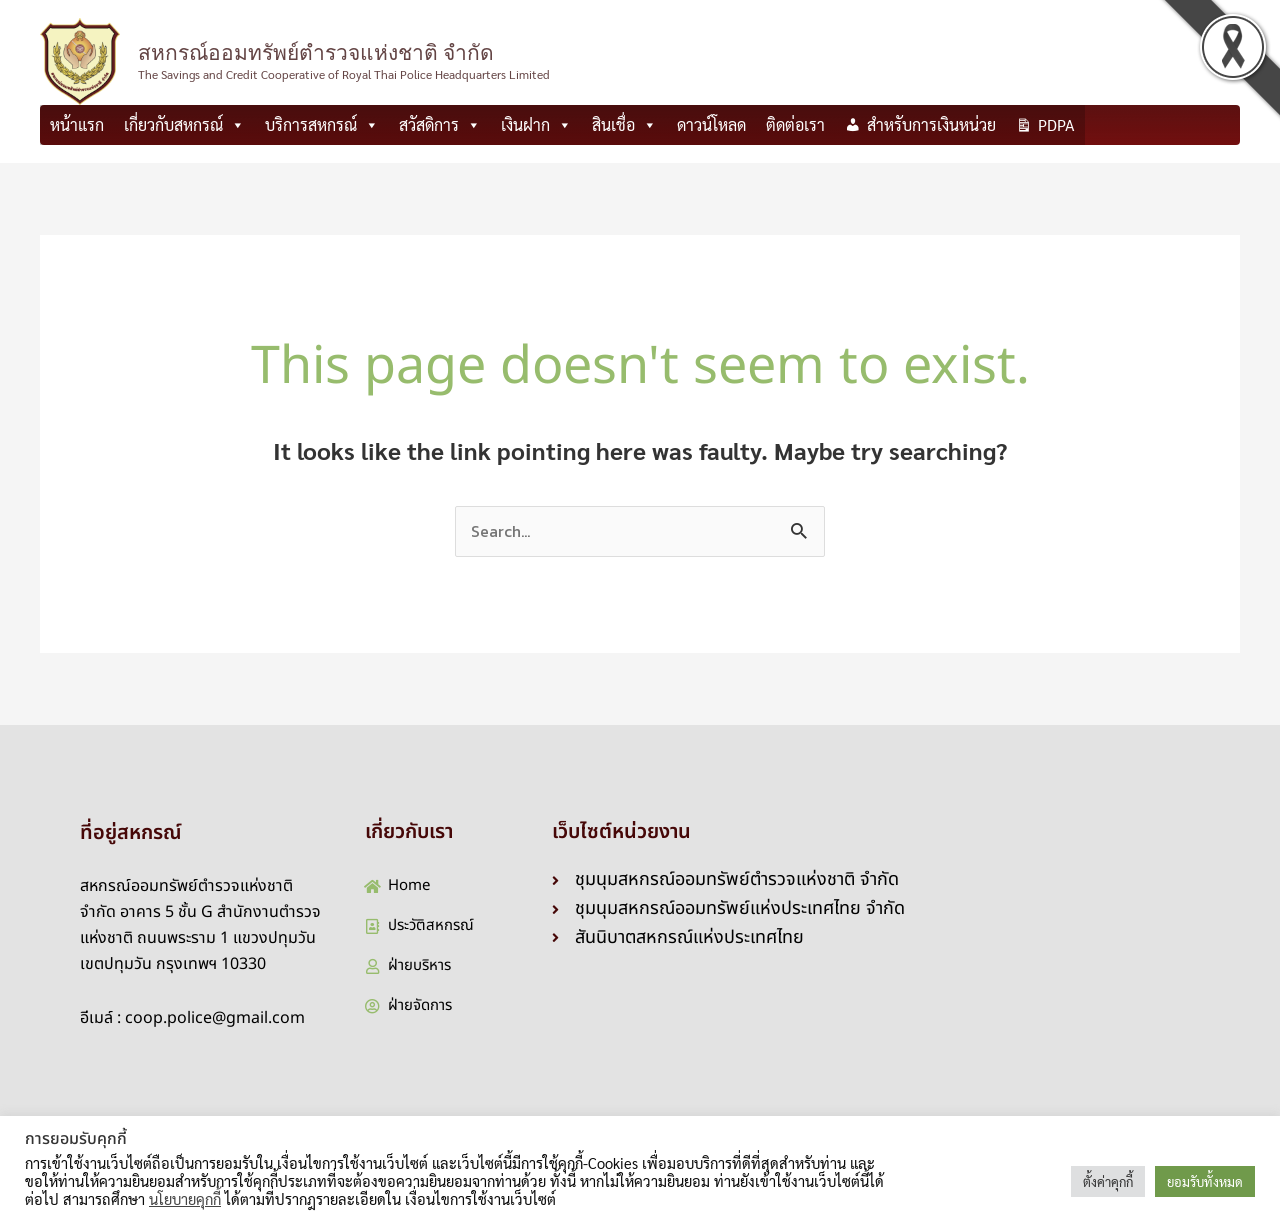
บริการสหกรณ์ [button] (322, 125)
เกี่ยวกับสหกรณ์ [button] (184, 125)
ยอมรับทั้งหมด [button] (1205, 1181)
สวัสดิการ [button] (440, 125)
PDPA (1056, 124)
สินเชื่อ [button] (624, 125)
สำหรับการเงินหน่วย (931, 124)
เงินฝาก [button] (536, 125)
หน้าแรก (77, 124)
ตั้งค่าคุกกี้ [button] (1108, 1181)
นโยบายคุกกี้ (185, 1198)
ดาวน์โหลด (711, 124)
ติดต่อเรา (795, 124)
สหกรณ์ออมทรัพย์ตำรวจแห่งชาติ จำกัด (316, 52)
